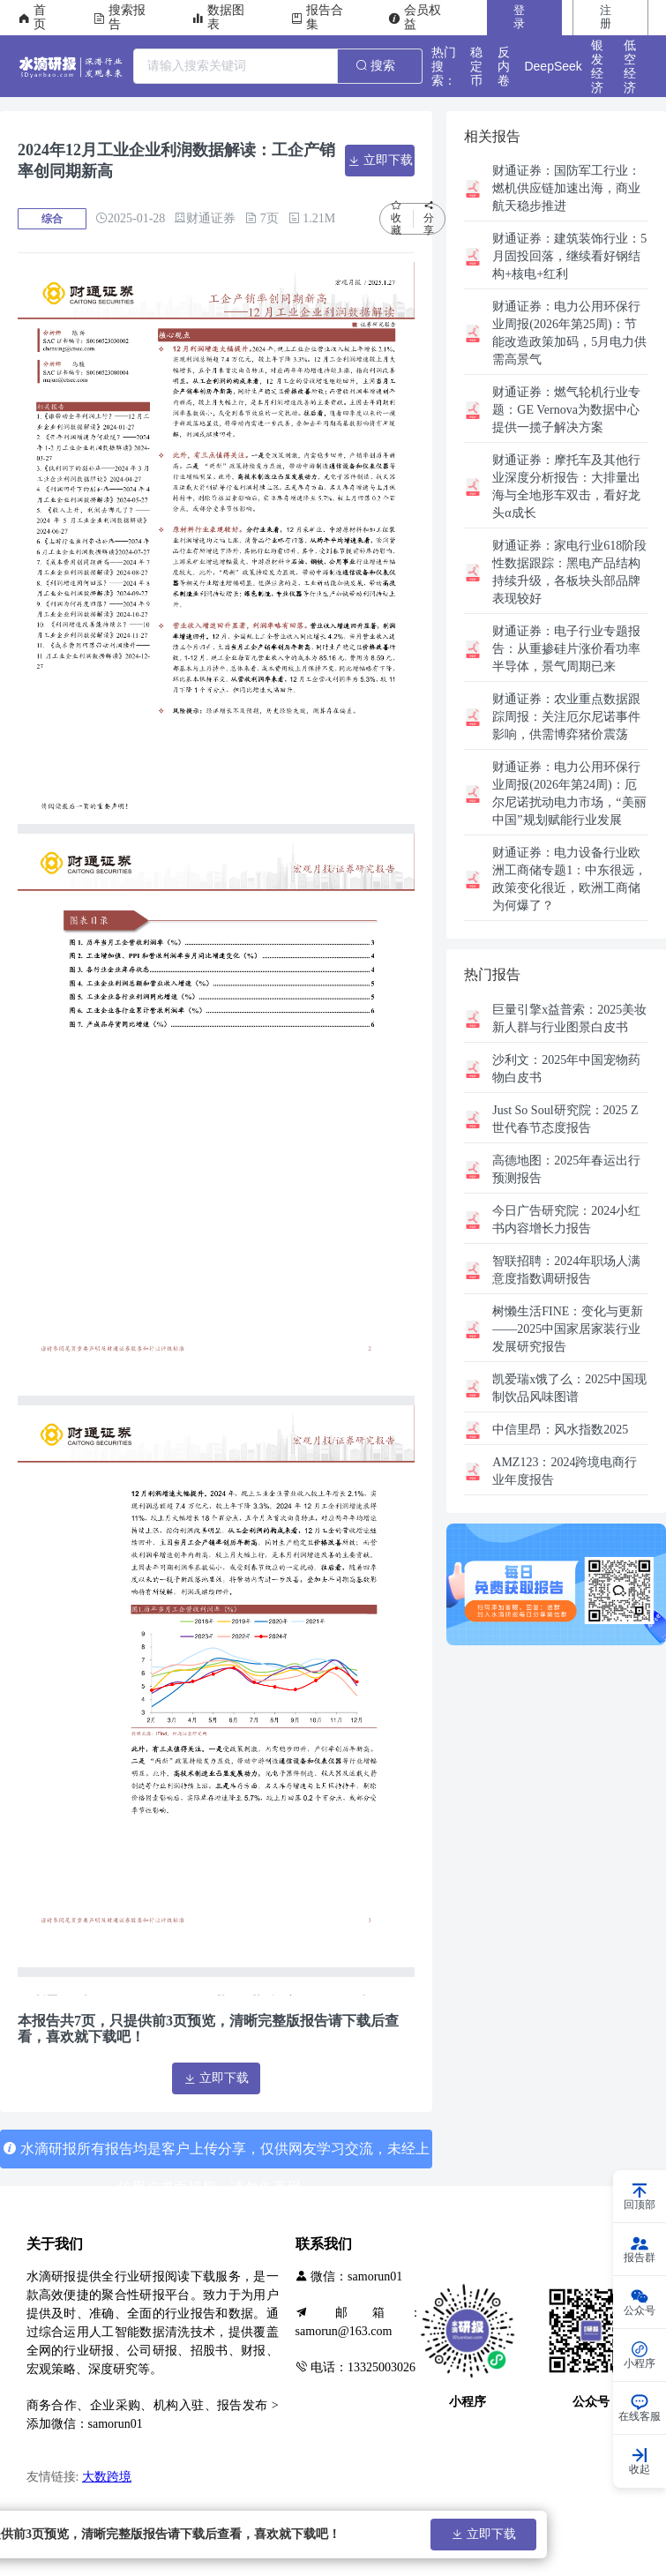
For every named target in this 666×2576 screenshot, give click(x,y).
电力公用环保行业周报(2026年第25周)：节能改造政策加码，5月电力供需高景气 (569, 333)
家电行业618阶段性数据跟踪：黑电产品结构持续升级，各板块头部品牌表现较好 (569, 572)
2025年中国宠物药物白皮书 (566, 1068)
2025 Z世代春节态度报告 (565, 1119)
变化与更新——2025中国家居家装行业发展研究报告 (567, 1329)
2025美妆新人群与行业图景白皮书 (569, 1018)
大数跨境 (106, 2476)
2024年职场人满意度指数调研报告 (566, 1269)
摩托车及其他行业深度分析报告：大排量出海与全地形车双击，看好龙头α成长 (566, 486)
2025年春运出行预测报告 (566, 1169)
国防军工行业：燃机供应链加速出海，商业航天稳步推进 (566, 188)
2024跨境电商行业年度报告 (564, 1471)
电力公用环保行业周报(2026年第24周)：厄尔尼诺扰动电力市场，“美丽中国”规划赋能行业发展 (569, 793)
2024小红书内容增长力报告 (566, 1219)
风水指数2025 (560, 1429)
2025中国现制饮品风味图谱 (569, 1388)
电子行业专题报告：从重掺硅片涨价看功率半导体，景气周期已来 (566, 649)
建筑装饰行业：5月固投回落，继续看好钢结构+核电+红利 (569, 256)
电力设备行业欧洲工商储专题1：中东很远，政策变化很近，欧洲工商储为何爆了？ (569, 879)
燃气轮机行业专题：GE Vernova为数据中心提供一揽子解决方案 (566, 410)
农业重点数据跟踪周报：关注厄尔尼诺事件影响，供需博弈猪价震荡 (566, 717)
